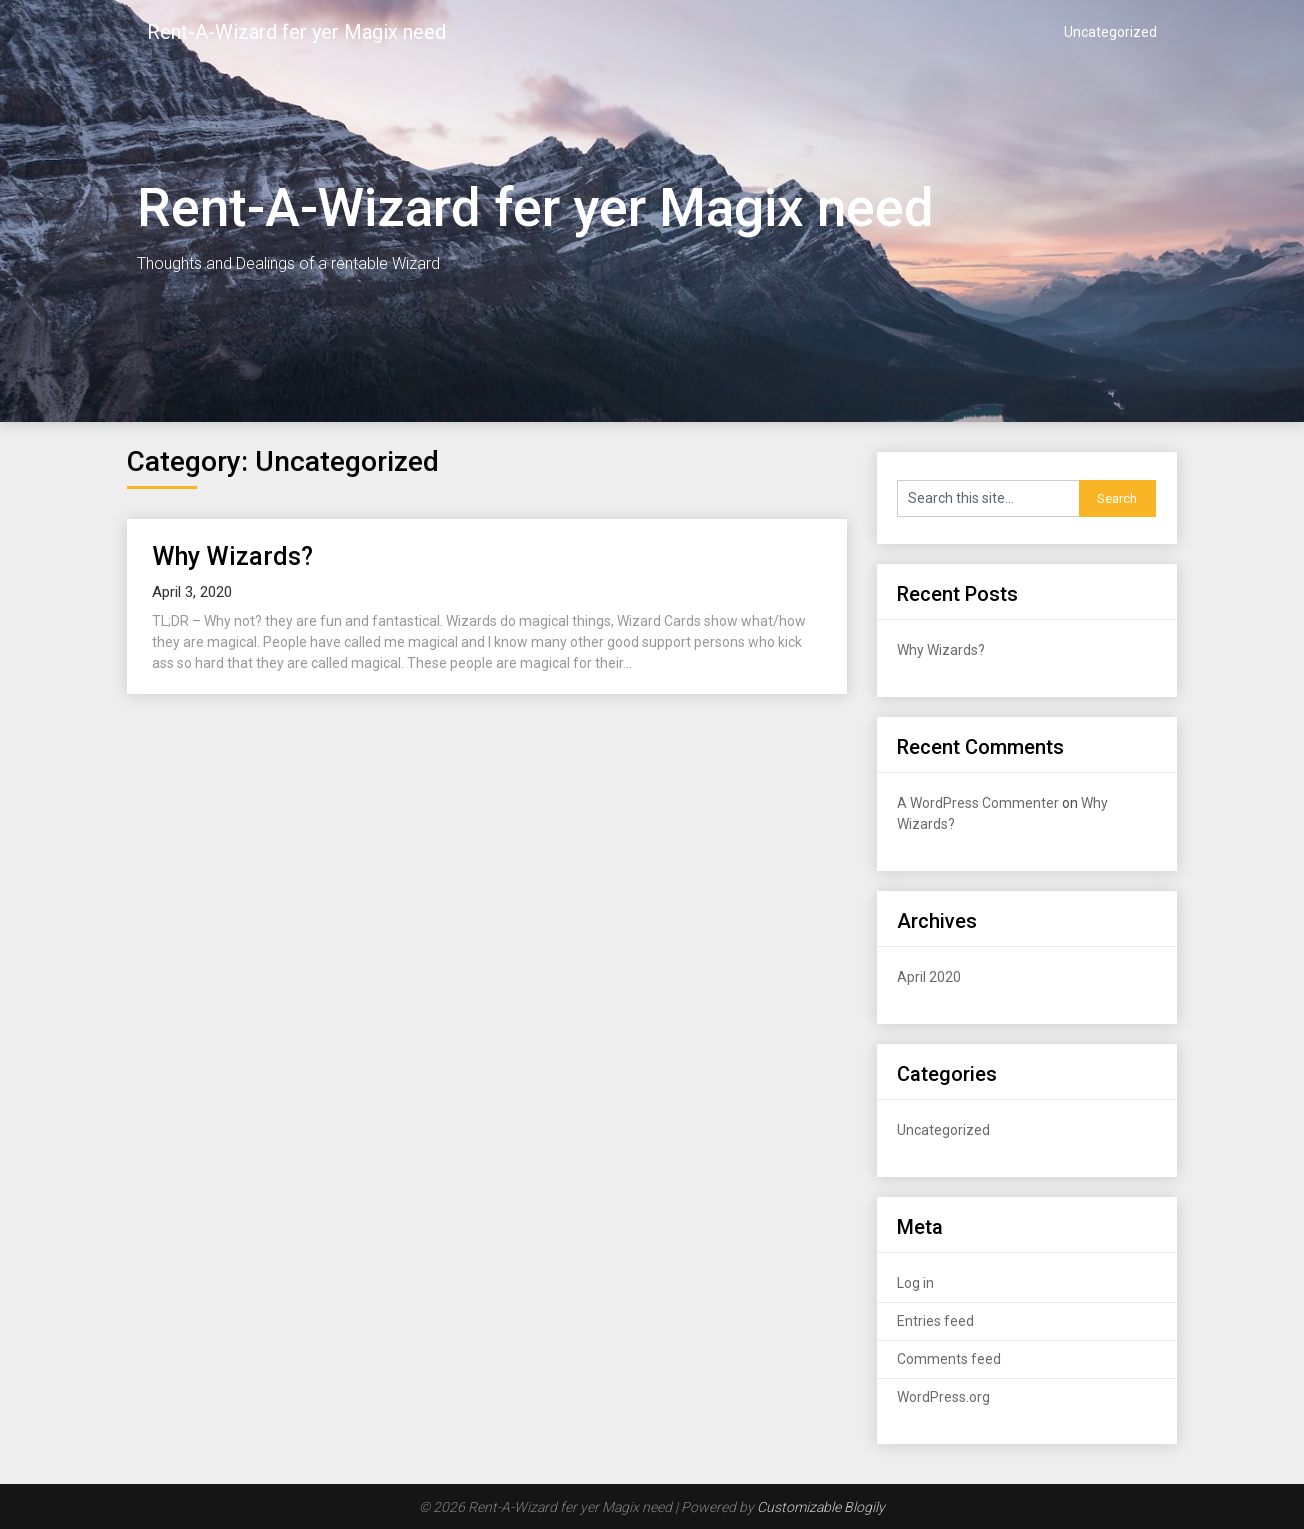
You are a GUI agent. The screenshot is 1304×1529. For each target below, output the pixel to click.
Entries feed (935, 1321)
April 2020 (929, 977)
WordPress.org (943, 1397)
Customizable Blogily (821, 1507)
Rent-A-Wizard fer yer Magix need (296, 32)
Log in (915, 1283)
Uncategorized (1110, 32)
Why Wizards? (232, 556)
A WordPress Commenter (978, 803)
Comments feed (949, 1359)
